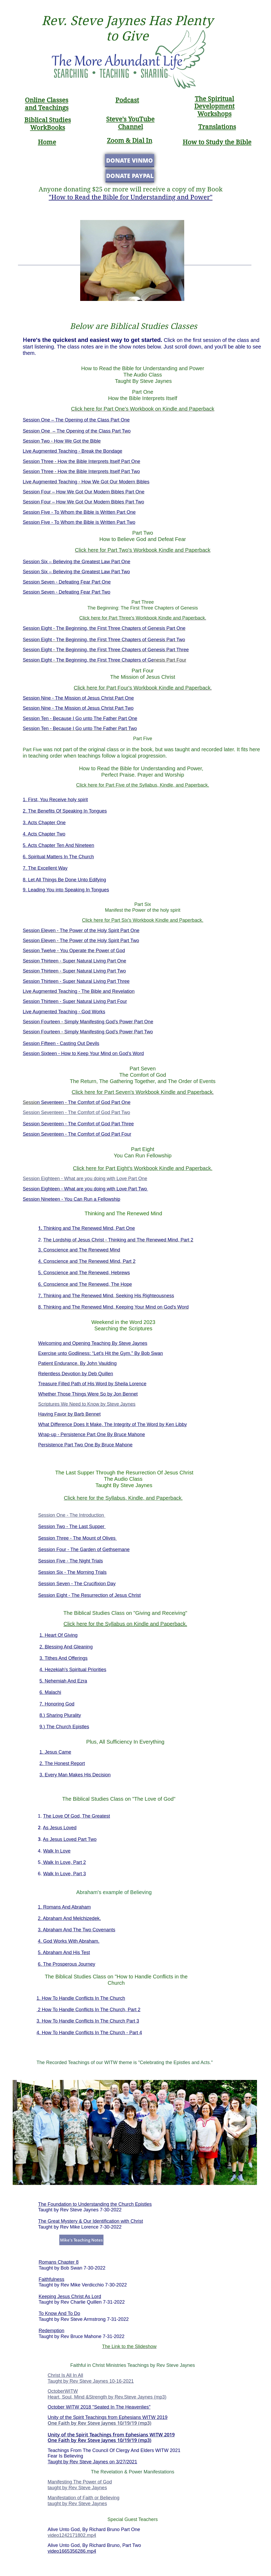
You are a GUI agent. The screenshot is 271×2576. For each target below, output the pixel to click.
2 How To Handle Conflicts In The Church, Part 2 (89, 2009)
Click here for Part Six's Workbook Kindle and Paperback (142, 920)
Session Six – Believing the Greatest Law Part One (76, 561)
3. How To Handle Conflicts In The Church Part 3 (88, 2021)
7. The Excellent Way (45, 868)
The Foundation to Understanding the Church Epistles (95, 2204)
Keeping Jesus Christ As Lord (70, 2296)
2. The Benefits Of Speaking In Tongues (65, 811)
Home (47, 142)
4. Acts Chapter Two (44, 834)
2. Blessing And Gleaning (66, 1646)
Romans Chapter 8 (59, 2262)
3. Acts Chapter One (44, 822)
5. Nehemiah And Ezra (63, 1681)
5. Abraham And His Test (64, 1952)
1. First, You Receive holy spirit (55, 799)
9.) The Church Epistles (64, 1726)
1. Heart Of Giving (58, 1635)
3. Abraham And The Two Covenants (76, 1929)
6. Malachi (50, 1692)
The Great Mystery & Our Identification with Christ (90, 2221)
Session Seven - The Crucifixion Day (77, 1583)
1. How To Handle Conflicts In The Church (81, 1998)
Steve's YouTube (130, 119)
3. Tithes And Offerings (63, 1658)
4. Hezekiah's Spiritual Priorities (72, 1669)
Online (36, 100)
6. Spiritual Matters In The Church (58, 856)
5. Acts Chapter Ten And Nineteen (58, 845)
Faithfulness (51, 2279)
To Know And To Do (59, 2313)
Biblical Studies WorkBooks (47, 123)
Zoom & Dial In (129, 140)
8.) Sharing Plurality (60, 1715)
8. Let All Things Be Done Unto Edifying (64, 879)
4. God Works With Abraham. (69, 1941)
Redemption (51, 2330)
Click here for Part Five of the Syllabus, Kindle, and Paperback (142, 785)
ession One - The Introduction (72, 1515)
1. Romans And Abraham (64, 1907)
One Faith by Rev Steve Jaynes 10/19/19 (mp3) (99, 2423)
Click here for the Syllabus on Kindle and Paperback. (125, 1624)
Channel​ (130, 127)
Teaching (52, 108)
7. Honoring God (56, 1704)
